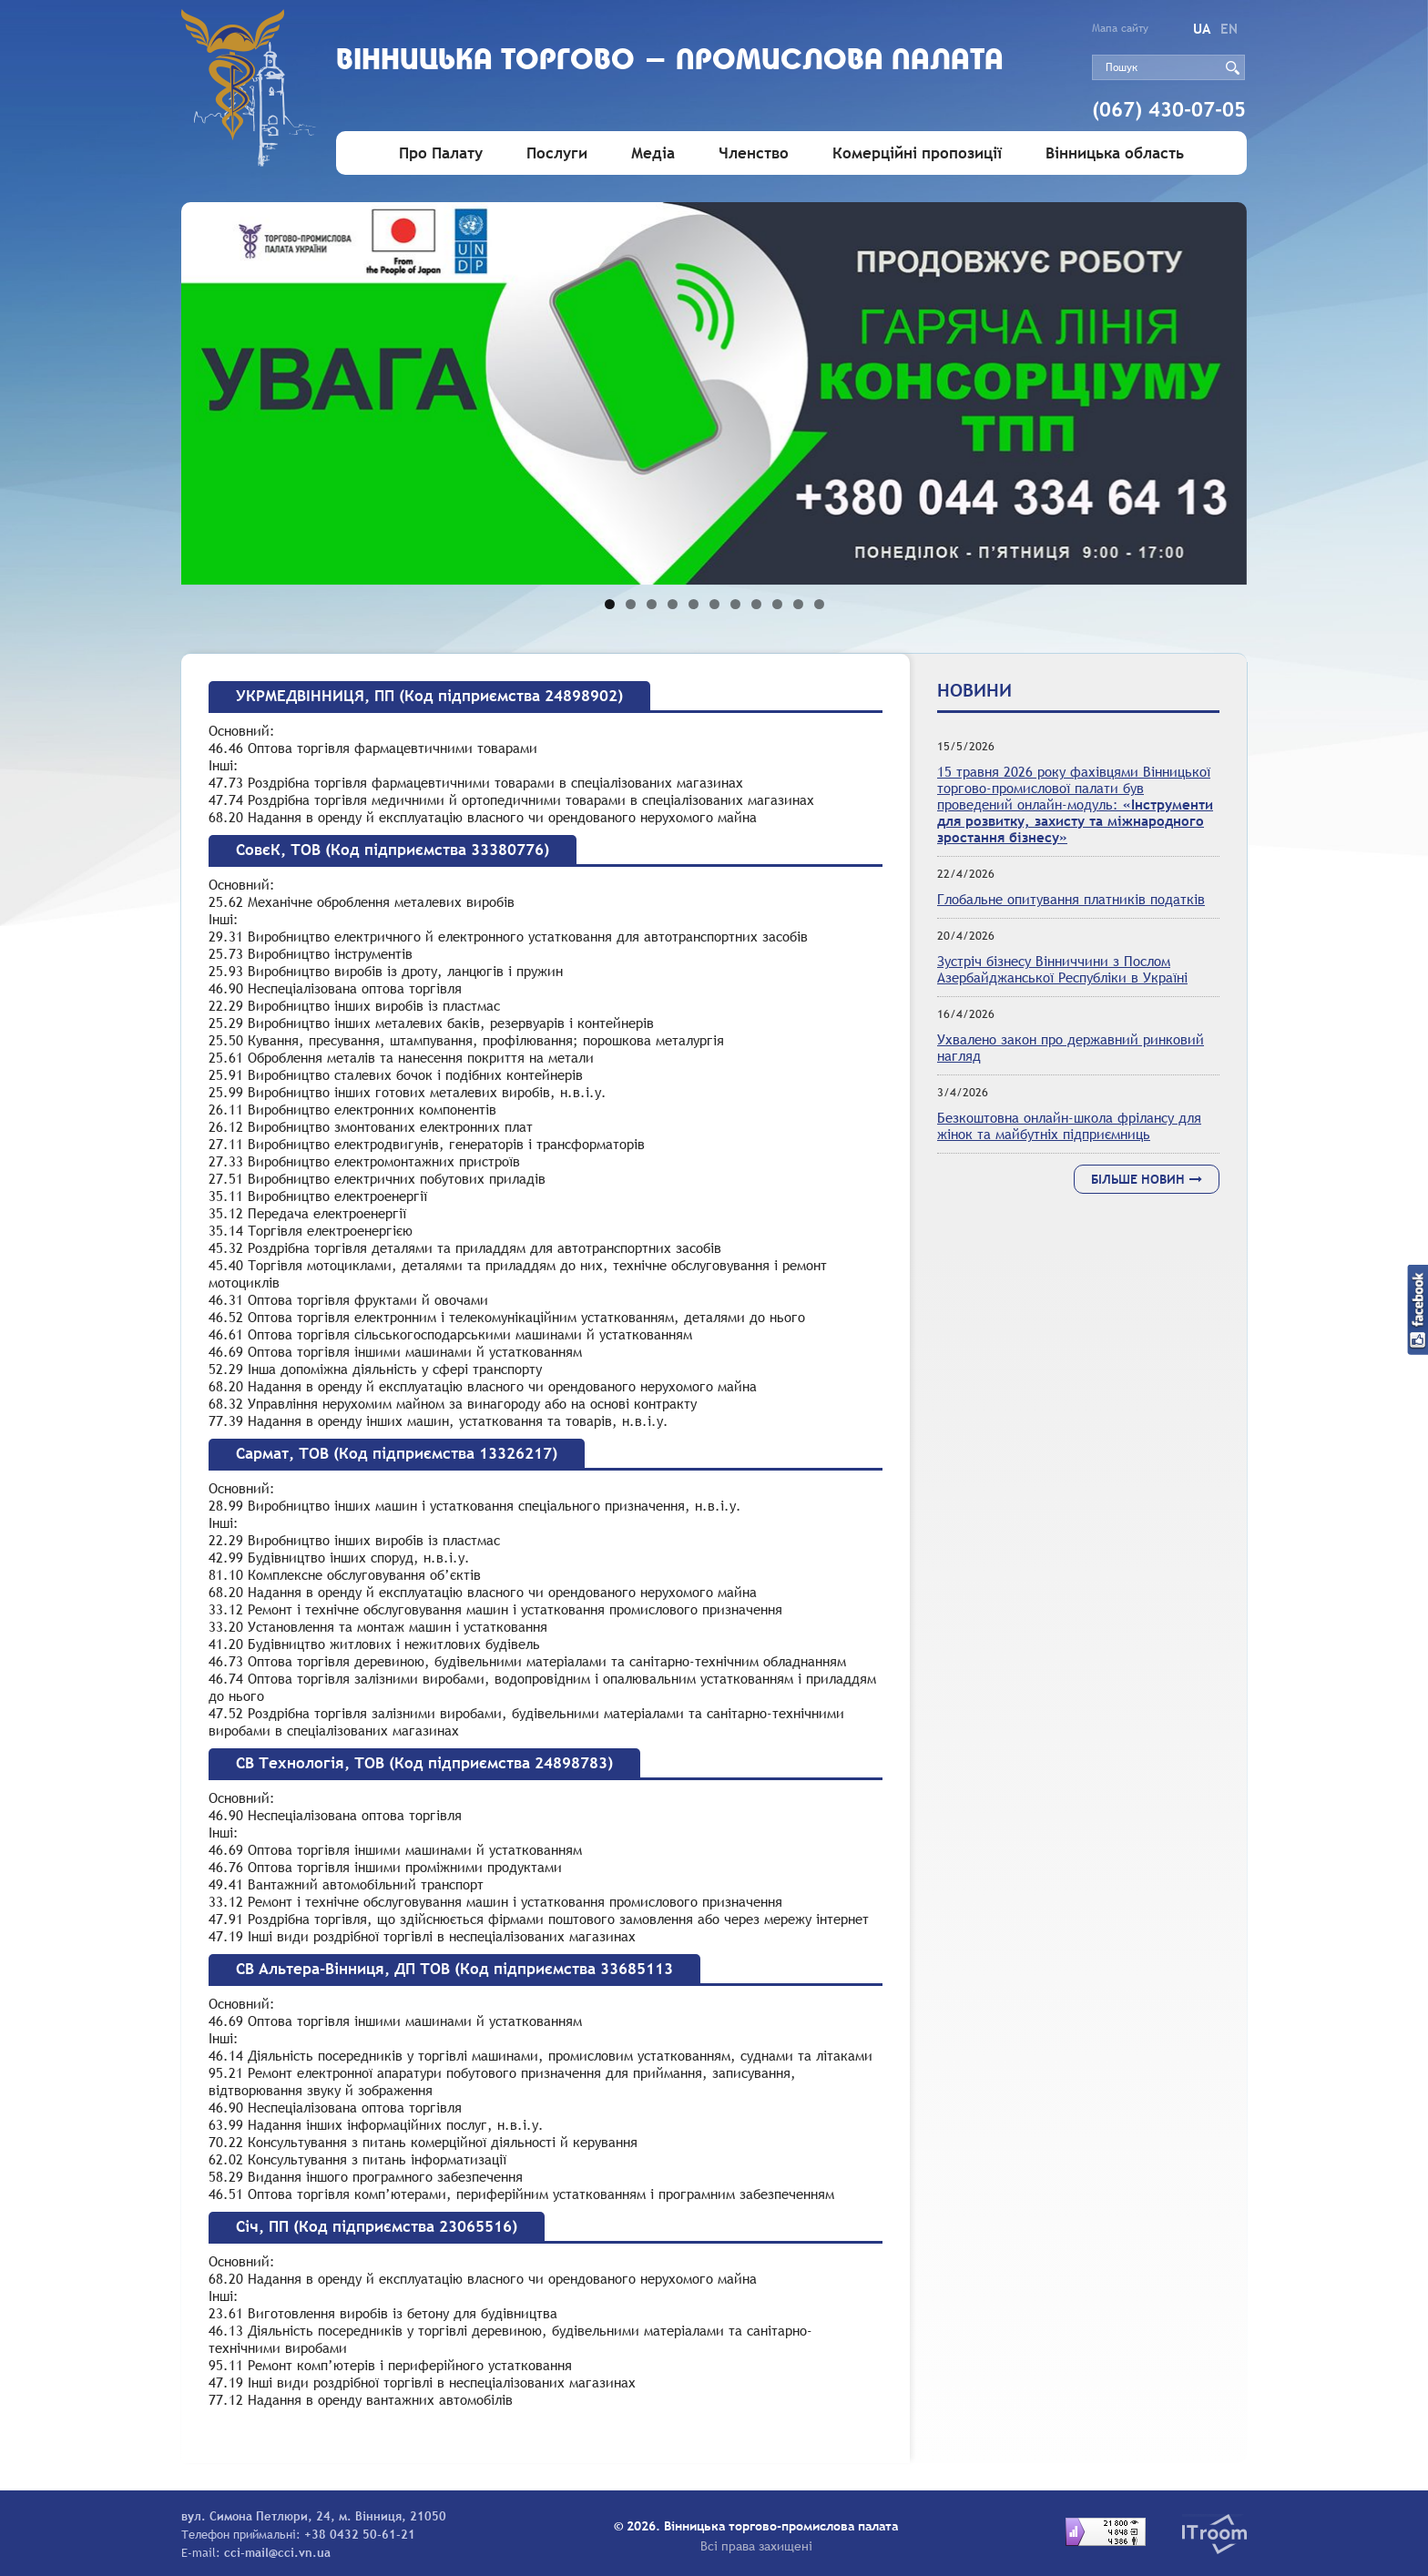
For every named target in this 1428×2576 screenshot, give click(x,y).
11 (819, 604)
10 (798, 604)
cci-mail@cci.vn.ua (277, 2552)
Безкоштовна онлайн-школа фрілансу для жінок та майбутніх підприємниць (1069, 1125)
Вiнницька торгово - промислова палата (670, 61)
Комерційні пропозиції (917, 153)
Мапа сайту (1120, 28)
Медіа (653, 153)
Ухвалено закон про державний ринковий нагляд (1070, 1047)
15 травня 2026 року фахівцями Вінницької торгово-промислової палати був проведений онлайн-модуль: (1075, 804)
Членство (754, 153)
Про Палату (441, 153)
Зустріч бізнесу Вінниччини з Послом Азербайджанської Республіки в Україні (1062, 968)
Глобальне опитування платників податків (1071, 899)
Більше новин (1146, 1179)
